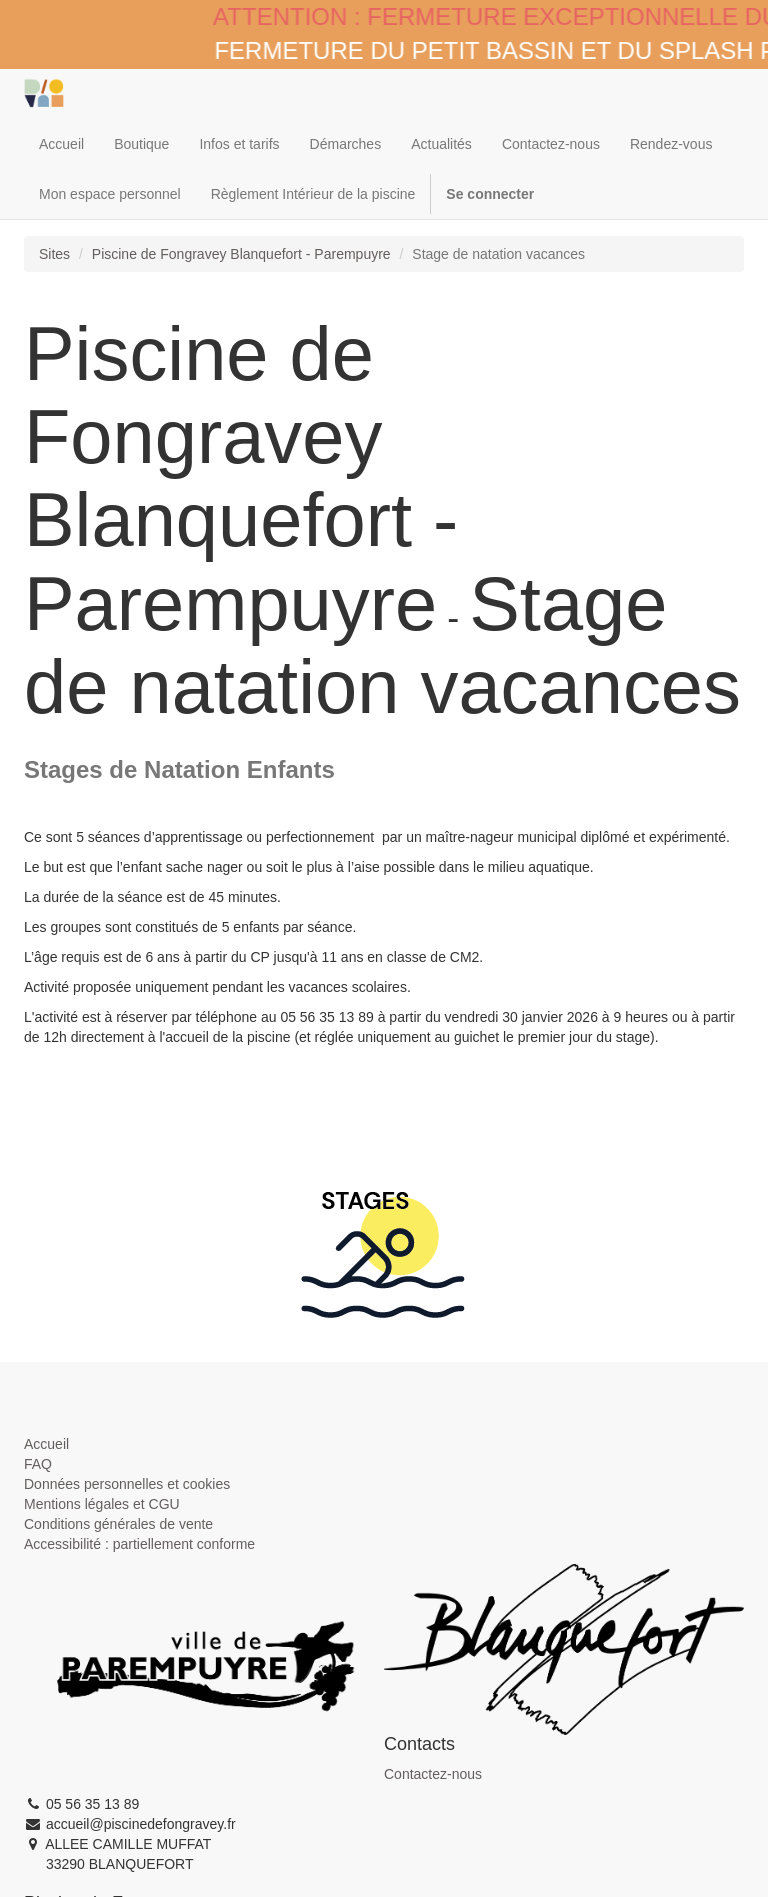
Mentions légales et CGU (102, 1504)
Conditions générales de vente (118, 1524)
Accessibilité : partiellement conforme (139, 1544)
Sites (54, 254)
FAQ (38, 1464)
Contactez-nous (433, 1774)
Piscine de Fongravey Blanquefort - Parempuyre (241, 254)
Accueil (46, 1444)
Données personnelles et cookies (127, 1484)
